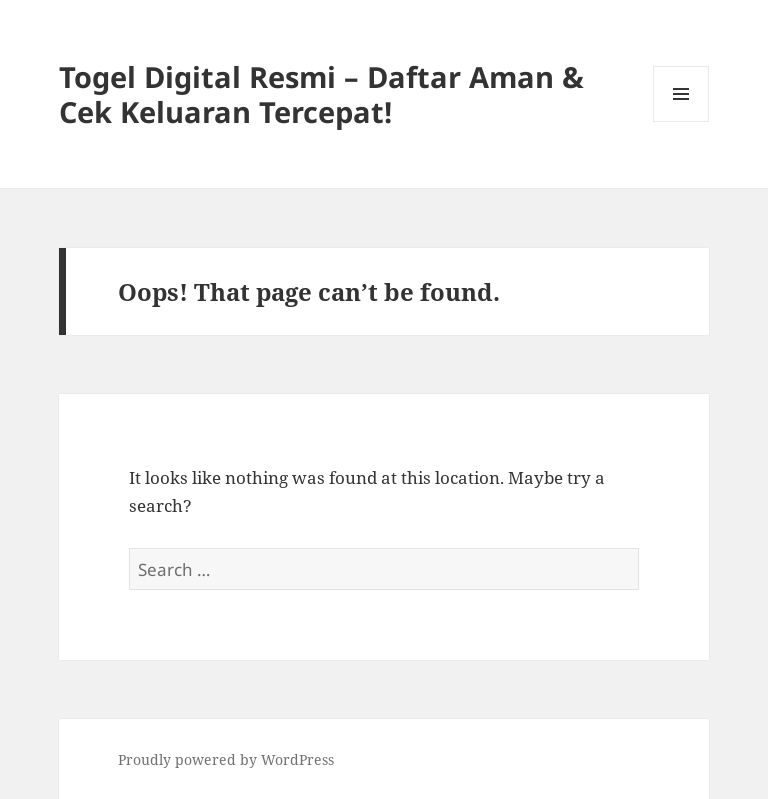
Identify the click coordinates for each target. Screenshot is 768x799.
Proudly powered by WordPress (226, 759)
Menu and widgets (681, 121)
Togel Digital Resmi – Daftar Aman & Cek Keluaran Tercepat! (321, 94)
